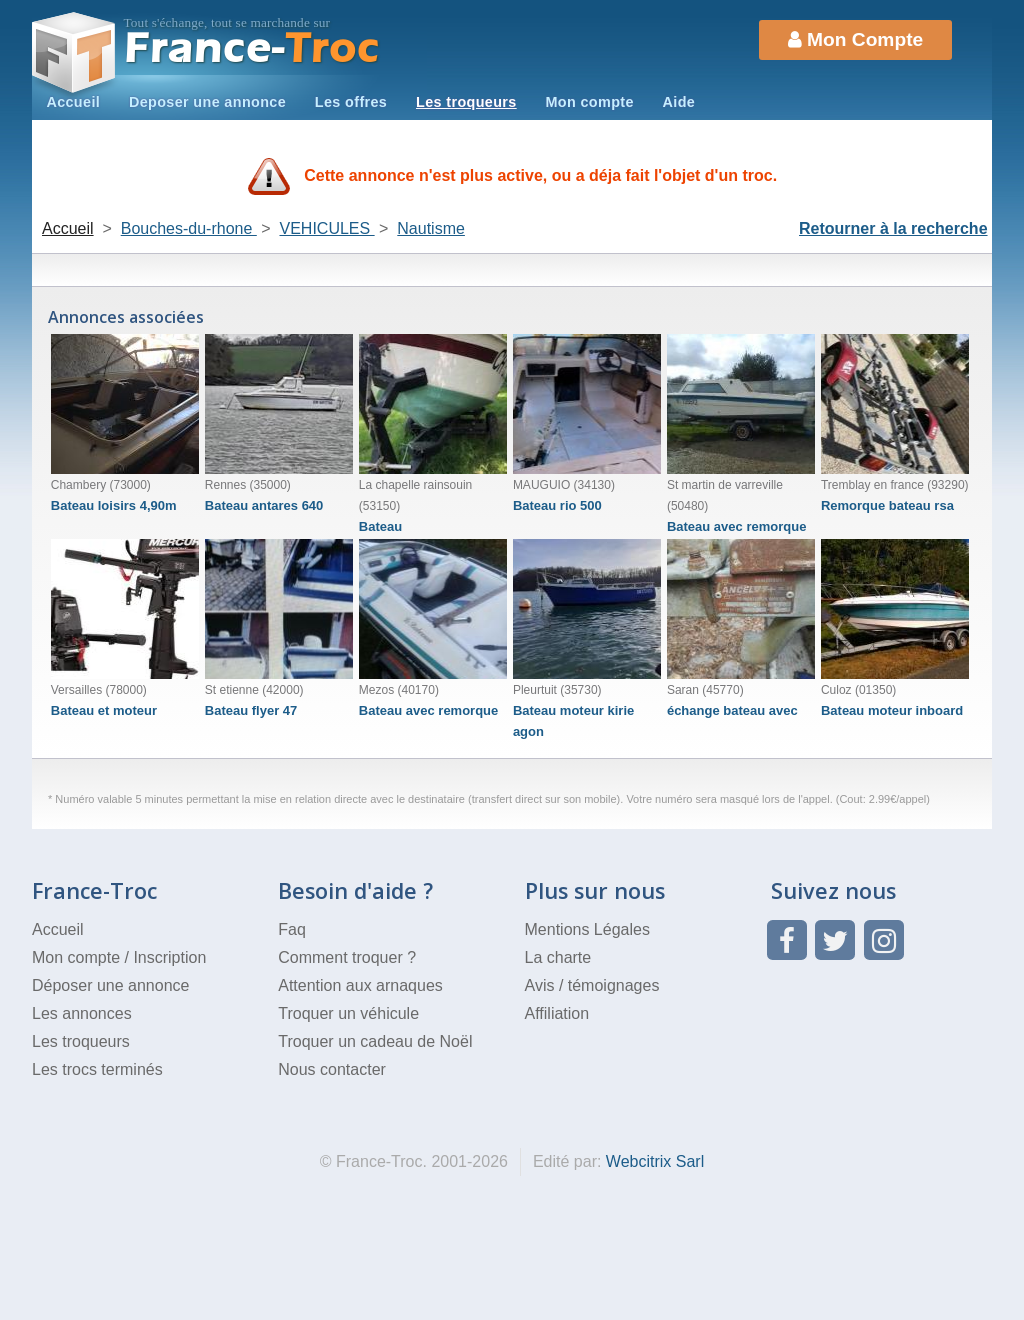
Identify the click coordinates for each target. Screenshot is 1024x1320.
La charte (558, 957)
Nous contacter (332, 1069)
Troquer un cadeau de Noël (375, 1041)
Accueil (73, 102)
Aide (679, 102)
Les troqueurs (466, 102)
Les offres (351, 102)
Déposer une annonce (110, 985)
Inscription (169, 957)
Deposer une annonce (207, 102)
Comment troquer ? (347, 957)
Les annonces (82, 1013)
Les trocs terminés (97, 1069)
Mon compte (589, 102)
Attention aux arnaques (360, 985)
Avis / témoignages (592, 985)
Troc (252, 48)
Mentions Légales (587, 929)
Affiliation (557, 1013)
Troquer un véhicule (348, 1013)
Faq (292, 929)
